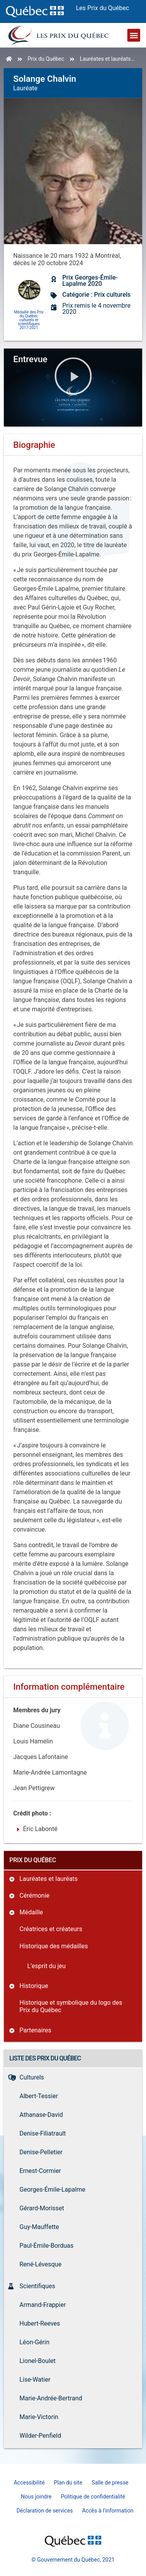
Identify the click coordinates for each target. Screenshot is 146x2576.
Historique (33, 1986)
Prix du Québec (46, 59)
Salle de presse (109, 2482)
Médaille (31, 1912)
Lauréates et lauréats (105, 59)
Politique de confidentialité (93, 2496)
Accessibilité (29, 2482)
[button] (133, 35)
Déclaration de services (44, 2510)
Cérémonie (34, 1895)
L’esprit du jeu (46, 1966)
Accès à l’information (108, 2510)
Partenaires (35, 2030)
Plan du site (68, 2482)
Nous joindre (36, 2496)
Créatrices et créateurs (50, 1929)
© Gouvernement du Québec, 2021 (73, 2560)
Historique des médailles (53, 1946)
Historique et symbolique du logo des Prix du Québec (70, 2006)
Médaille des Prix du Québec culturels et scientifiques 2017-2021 (29, 320)
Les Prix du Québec (102, 8)
